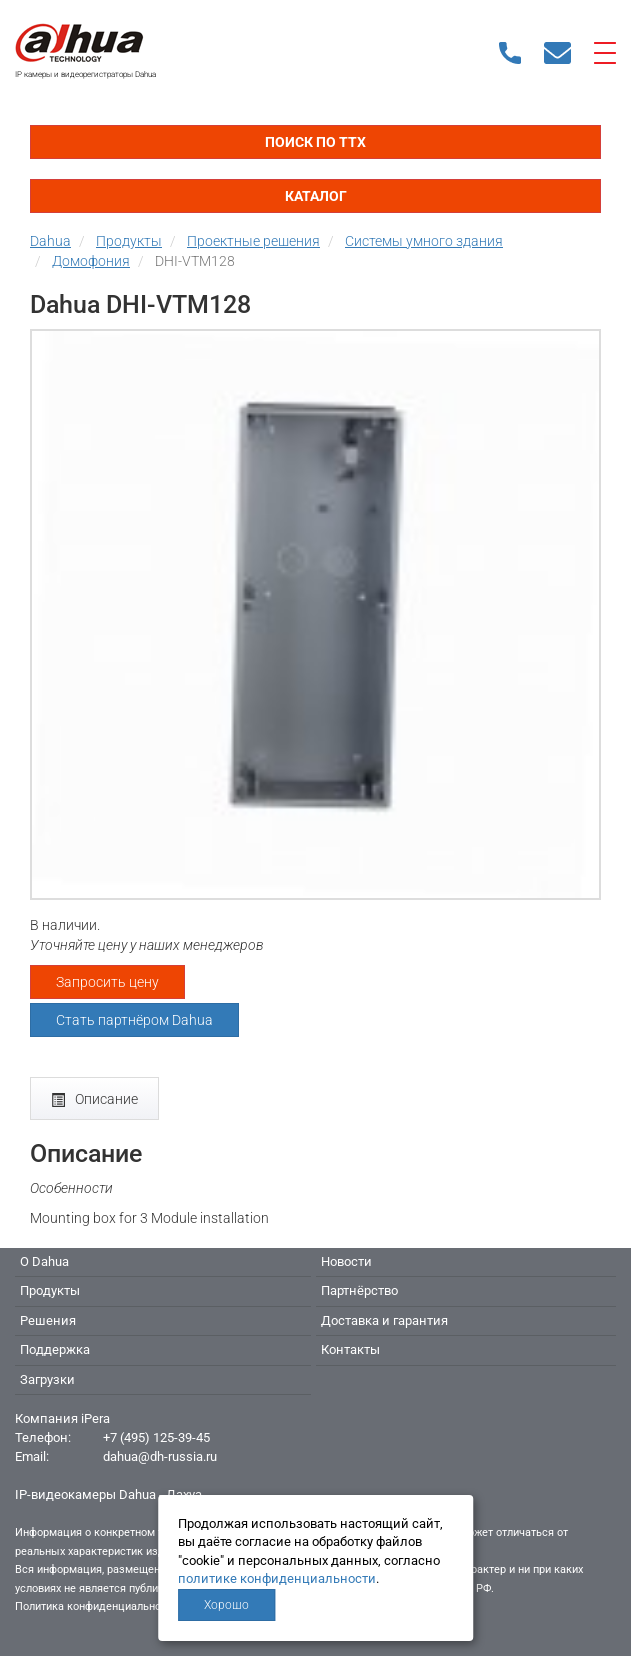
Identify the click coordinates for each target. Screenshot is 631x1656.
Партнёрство (359, 1290)
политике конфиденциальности (277, 1578)
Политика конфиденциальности (96, 1606)
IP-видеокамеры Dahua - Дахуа (108, 1494)
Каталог (316, 196)
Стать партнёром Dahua (134, 1020)
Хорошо (226, 1605)
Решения (48, 1320)
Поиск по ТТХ (315, 142)
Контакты (350, 1349)
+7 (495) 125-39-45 (156, 1437)
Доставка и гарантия (384, 1320)
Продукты (50, 1290)
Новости (346, 1261)
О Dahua (44, 1261)
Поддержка (55, 1349)
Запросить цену (107, 982)
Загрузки (47, 1379)
